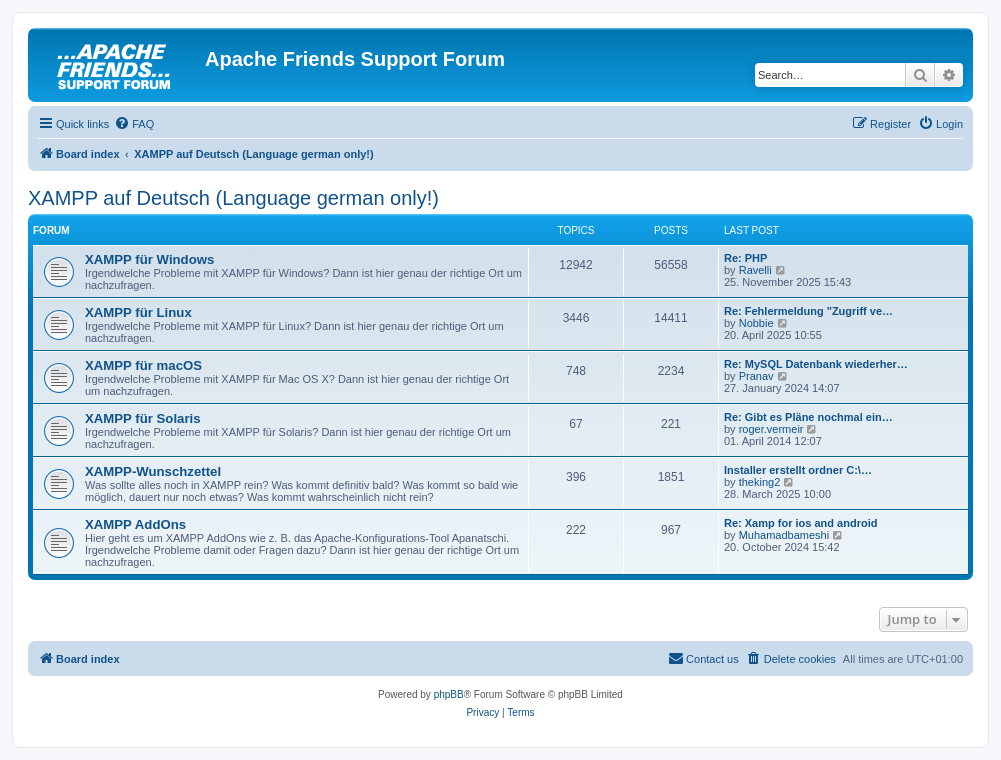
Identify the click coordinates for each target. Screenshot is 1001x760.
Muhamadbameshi (784, 535)
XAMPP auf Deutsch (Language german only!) (233, 198)
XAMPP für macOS (143, 365)
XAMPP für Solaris (143, 418)
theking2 (760, 482)
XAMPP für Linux (138, 312)
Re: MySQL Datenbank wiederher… (816, 364)
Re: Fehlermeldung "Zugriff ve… (808, 311)
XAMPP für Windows (149, 259)
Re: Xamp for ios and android (800, 523)
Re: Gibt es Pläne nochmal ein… (808, 417)
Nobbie (756, 323)
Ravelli (755, 270)
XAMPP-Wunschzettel (153, 471)
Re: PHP (745, 258)
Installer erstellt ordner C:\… (798, 470)
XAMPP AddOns (135, 524)
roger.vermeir (771, 429)
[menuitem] (134, 124)
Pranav (756, 376)
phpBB (449, 694)
